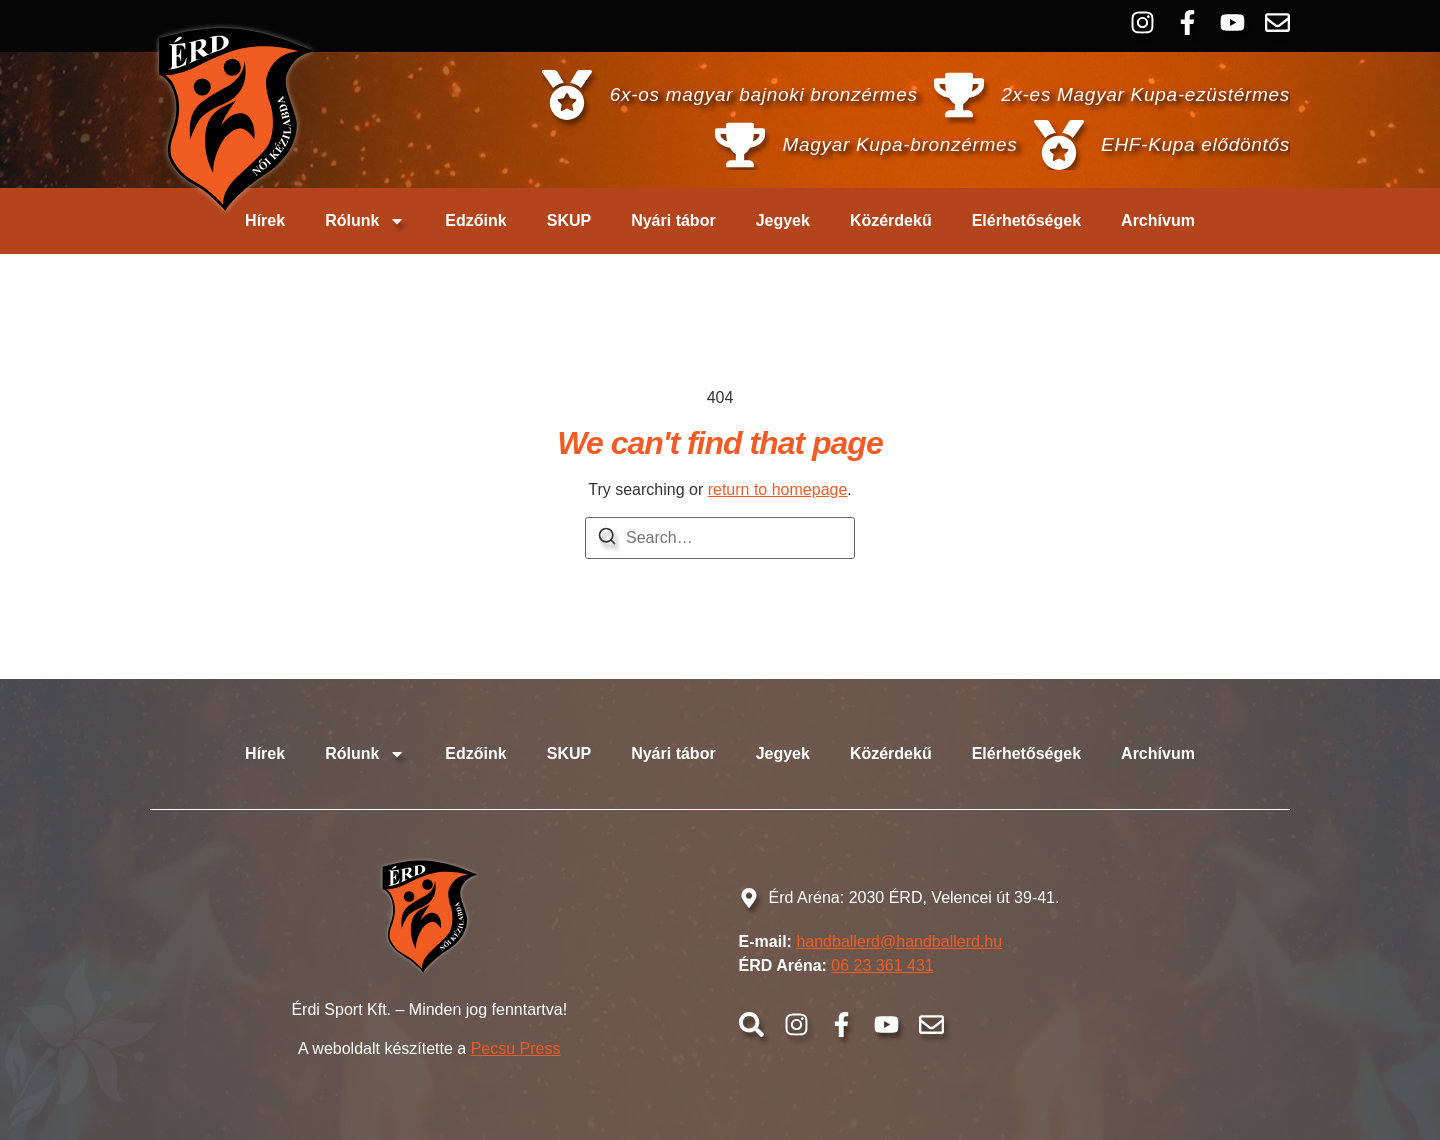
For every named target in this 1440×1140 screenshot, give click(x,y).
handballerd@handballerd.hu (899, 941)
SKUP (569, 220)
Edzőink (475, 220)
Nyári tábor (673, 220)
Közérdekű (891, 220)
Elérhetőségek (1026, 220)
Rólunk (365, 221)
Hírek (265, 220)
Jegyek (783, 220)
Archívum (1158, 220)
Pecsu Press (516, 1048)
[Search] (607, 539)
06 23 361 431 (882, 965)
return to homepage (778, 489)
